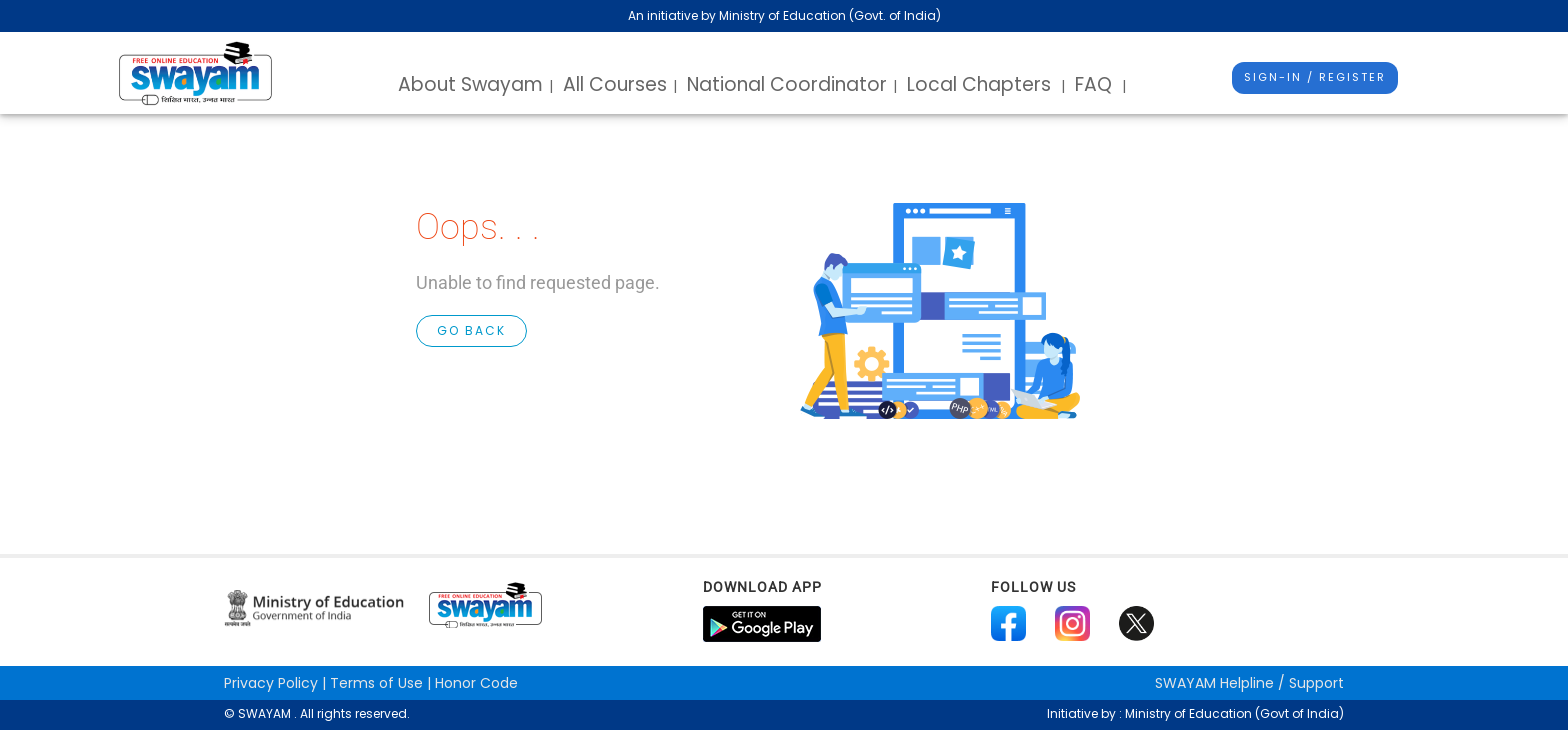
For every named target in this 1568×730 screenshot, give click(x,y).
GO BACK (471, 330)
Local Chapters (979, 84)
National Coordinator (787, 84)
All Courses (615, 84)
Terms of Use (376, 683)
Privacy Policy (271, 683)
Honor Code (476, 683)
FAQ (1093, 84)
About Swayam (470, 84)
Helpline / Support (1249, 683)
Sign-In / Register (1315, 77)
